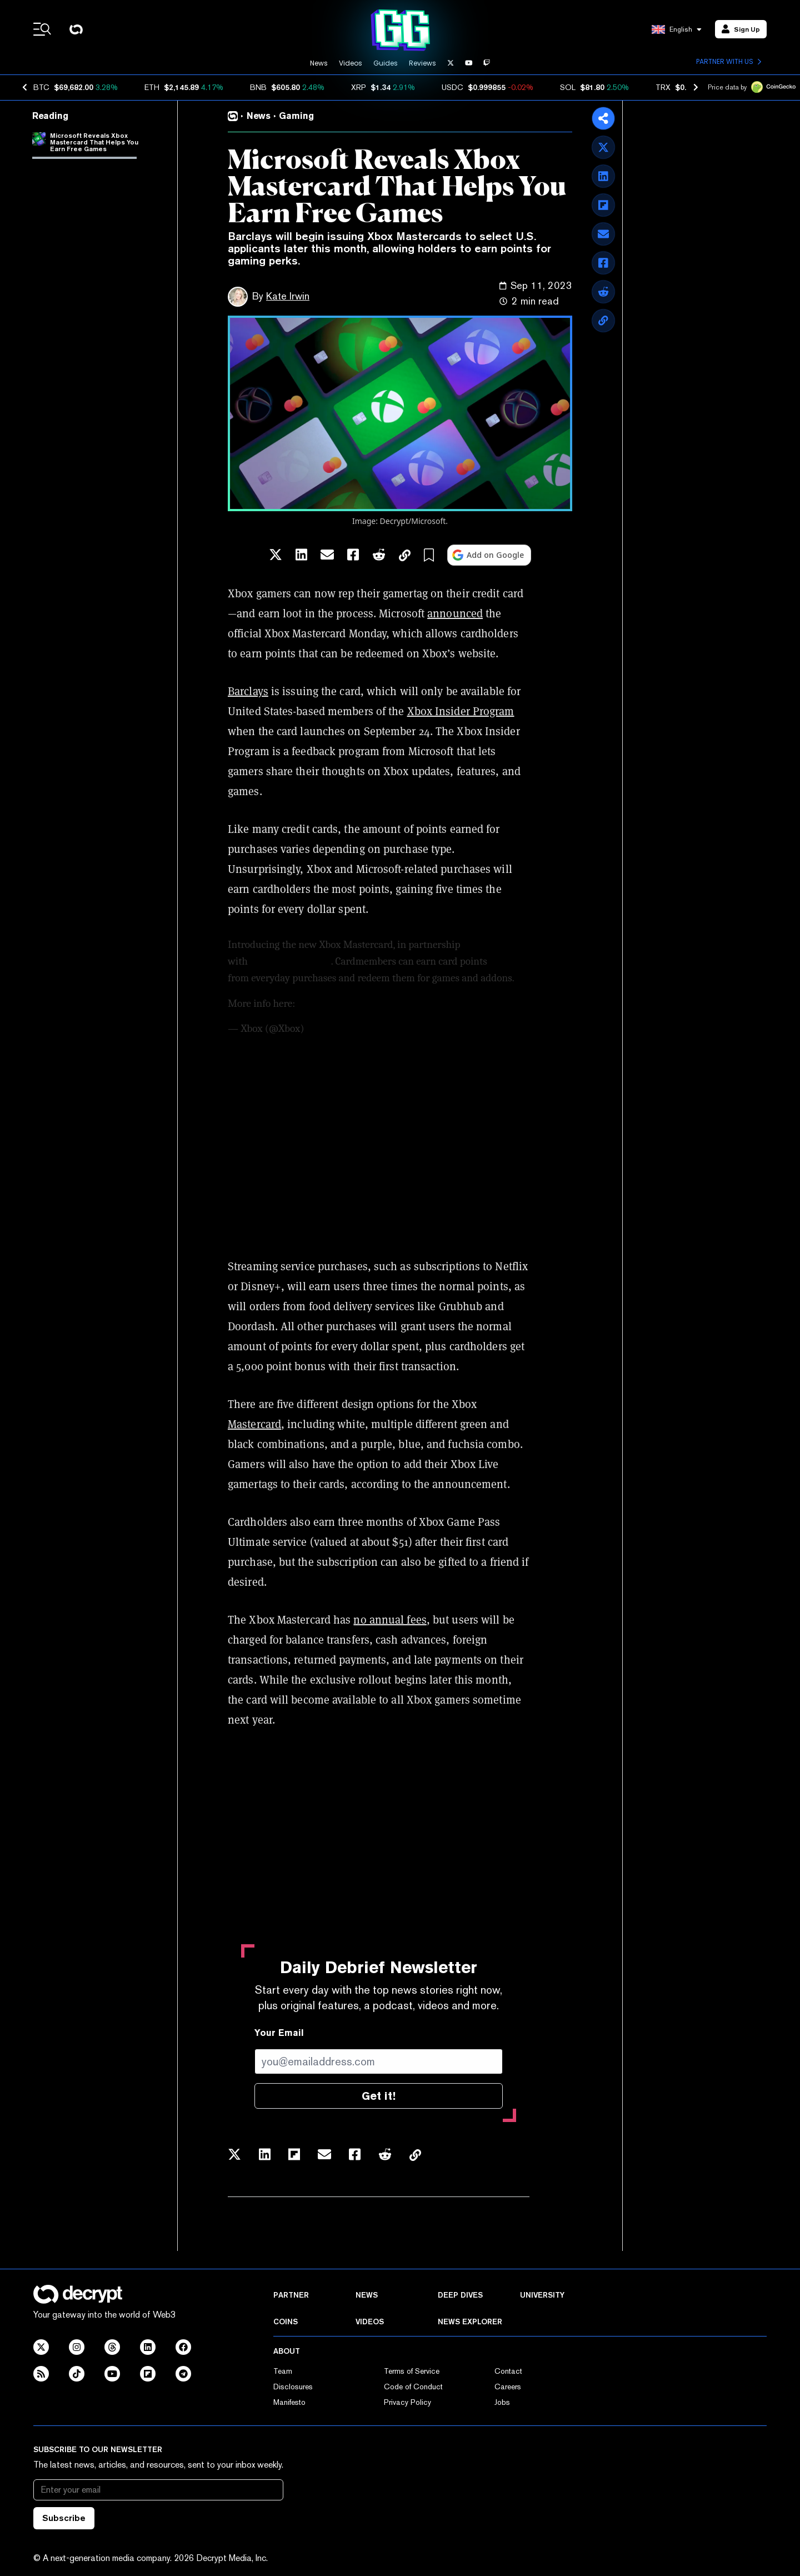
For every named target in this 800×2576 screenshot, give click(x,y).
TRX (663, 87)
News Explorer (470, 2321)
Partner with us (728, 61)
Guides (385, 63)
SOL (568, 87)
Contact (508, 2371)
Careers (507, 2386)
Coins (285, 2321)
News (319, 63)
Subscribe (64, 2518)
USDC (452, 87)
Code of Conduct (413, 2386)
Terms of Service (411, 2371)
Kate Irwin (287, 296)
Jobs (502, 2402)
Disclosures (293, 2386)
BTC (41, 87)
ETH (151, 87)
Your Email (279, 2033)
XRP (358, 87)
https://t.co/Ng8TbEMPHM (359, 1003)
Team (282, 2371)
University (542, 2294)
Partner (291, 2294)
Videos (350, 63)
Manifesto (289, 2402)
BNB (258, 87)
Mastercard (254, 1424)
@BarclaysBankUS (290, 961)
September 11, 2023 (347, 1028)
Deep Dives (460, 2294)
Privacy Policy (407, 2402)
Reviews (422, 63)
